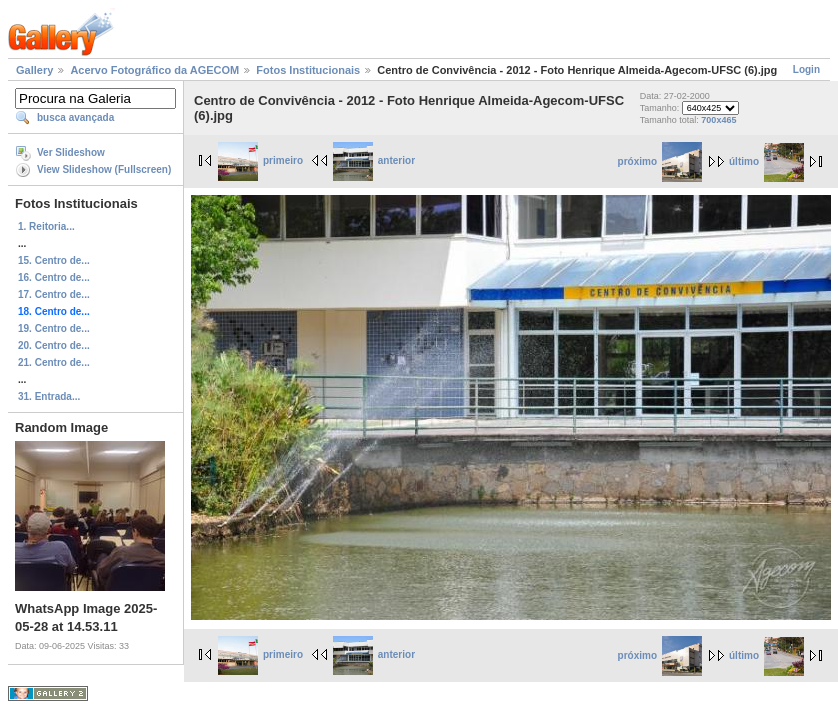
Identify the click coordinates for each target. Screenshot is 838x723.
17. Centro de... (54, 294)
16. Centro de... (54, 277)
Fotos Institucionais (308, 70)
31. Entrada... (49, 396)
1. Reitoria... (46, 226)
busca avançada (75, 117)
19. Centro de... (54, 328)
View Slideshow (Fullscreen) (104, 169)
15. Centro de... (54, 260)
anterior (374, 160)
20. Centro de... (54, 345)
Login (806, 69)
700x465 (718, 120)
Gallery (34, 70)
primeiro (260, 160)
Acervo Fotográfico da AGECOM (154, 70)
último (766, 161)
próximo (660, 161)
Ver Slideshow (71, 152)
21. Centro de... (54, 362)
